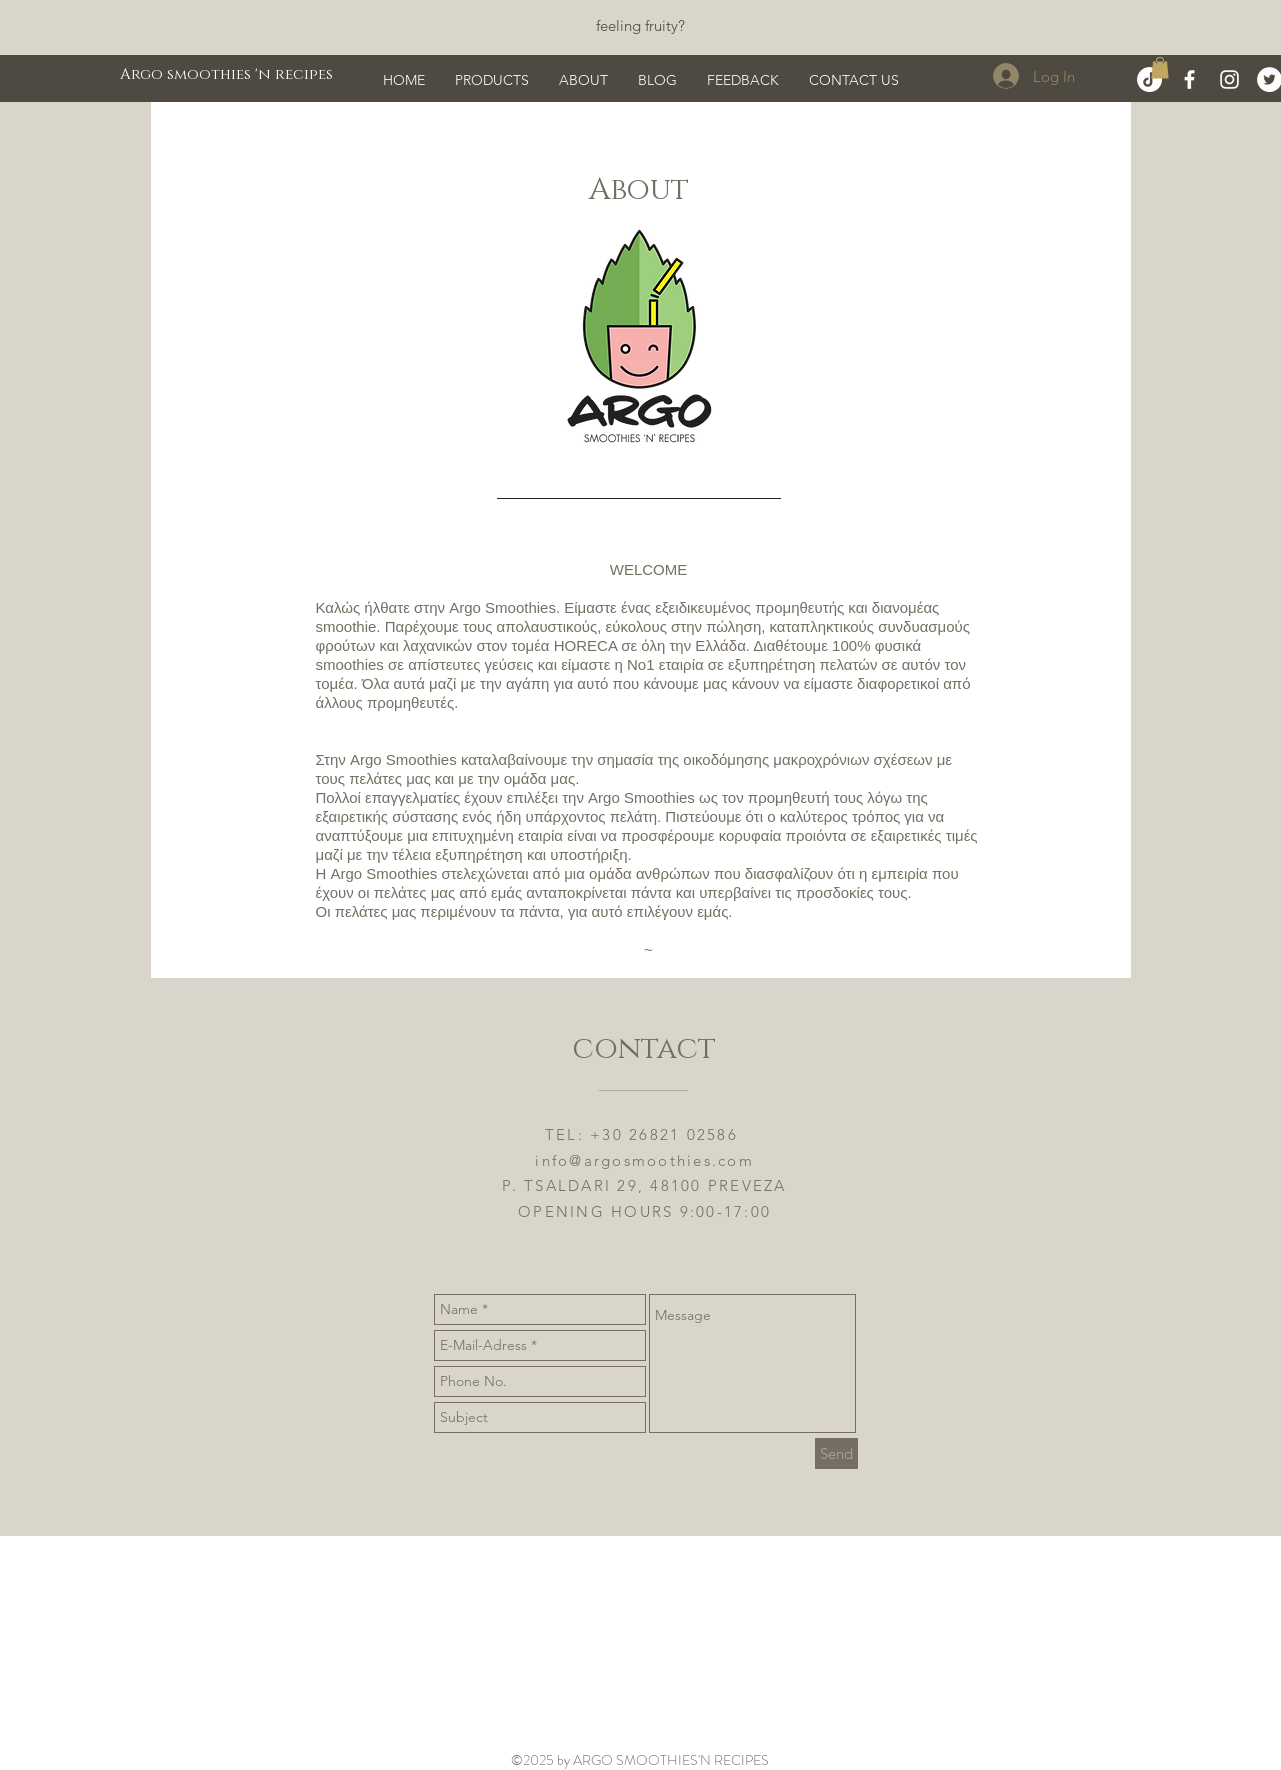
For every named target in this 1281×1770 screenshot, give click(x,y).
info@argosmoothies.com (644, 1160)
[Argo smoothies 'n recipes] (226, 74)
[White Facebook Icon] (1189, 79)
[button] (1160, 68)
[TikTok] (1149, 79)
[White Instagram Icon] (1229, 79)
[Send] (836, 1453)
